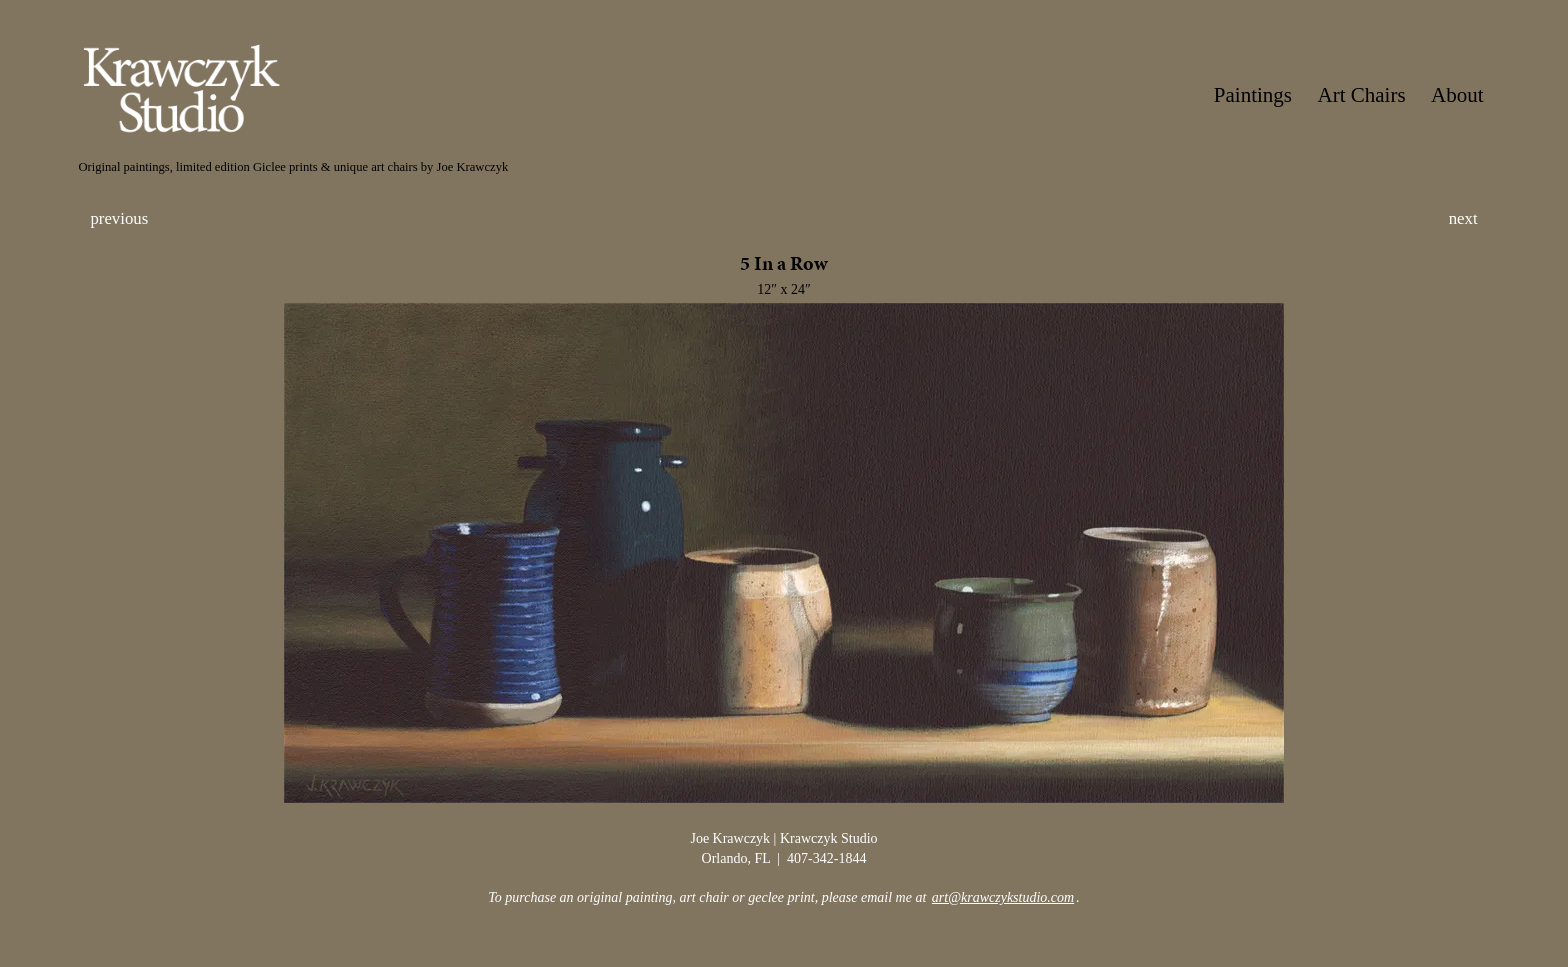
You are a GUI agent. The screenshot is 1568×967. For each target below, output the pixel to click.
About (1457, 95)
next (1463, 218)
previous (119, 218)
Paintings (1253, 95)
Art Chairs (1362, 95)
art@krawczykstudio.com (1003, 897)
